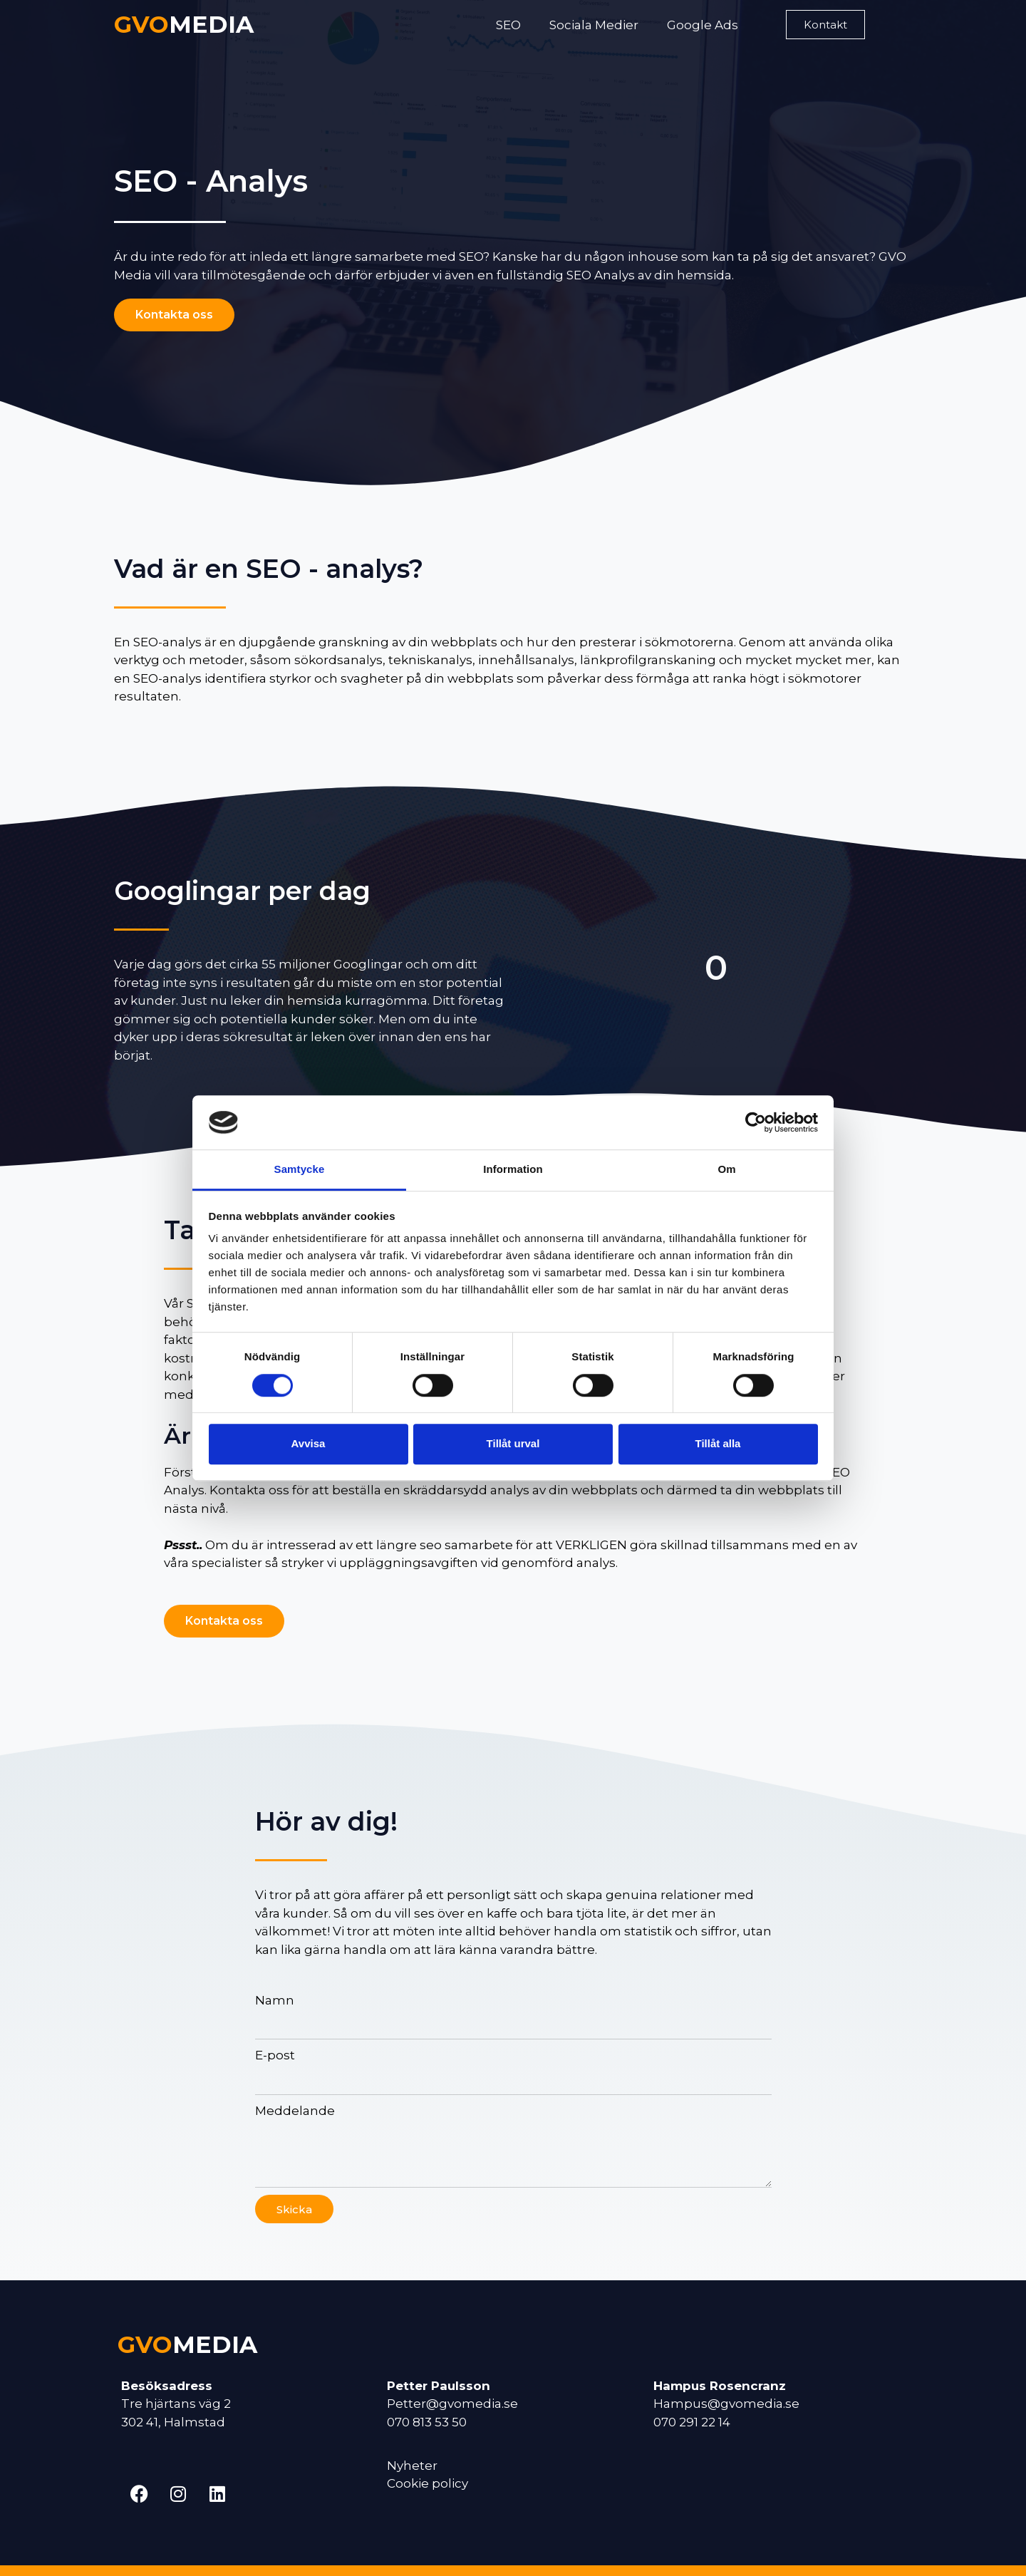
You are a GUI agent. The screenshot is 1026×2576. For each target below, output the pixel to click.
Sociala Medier (593, 25)
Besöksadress (166, 2386)
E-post (275, 2055)
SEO (508, 25)
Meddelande (295, 2111)
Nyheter (412, 2465)
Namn (274, 2000)
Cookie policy (427, 2483)
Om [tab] (726, 1170)
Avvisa (308, 1443)
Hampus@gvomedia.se (726, 2403)
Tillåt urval (513, 1443)
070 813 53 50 (427, 2422)
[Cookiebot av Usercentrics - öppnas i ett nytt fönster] (755, 1122)
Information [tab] (513, 1170)
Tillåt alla (718, 1443)
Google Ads (702, 25)
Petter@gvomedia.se (452, 2403)
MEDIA (184, 24)
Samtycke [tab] (299, 1170)
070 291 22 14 (691, 2422)
